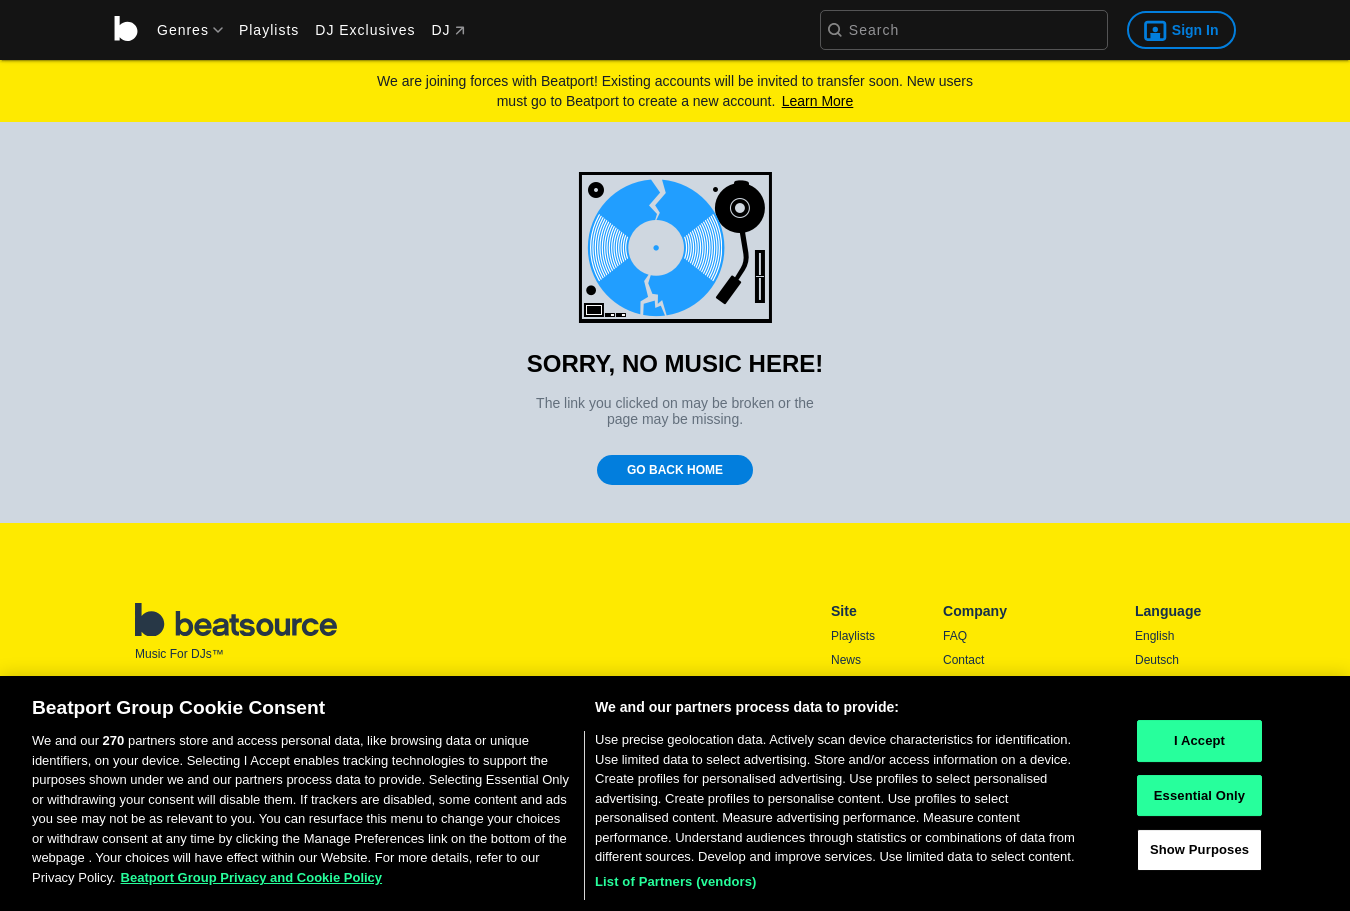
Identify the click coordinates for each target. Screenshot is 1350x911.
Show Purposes (1199, 856)
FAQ (955, 636)
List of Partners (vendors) (676, 888)
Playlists (269, 30)
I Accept (1199, 747)
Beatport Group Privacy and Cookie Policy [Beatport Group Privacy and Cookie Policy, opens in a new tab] (252, 884)
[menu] (183, 30)
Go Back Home (675, 470)
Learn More (818, 101)
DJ (447, 30)
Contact (963, 660)
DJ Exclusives (365, 30)
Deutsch (1157, 660)
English (1154, 636)
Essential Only (1199, 801)
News (846, 660)
